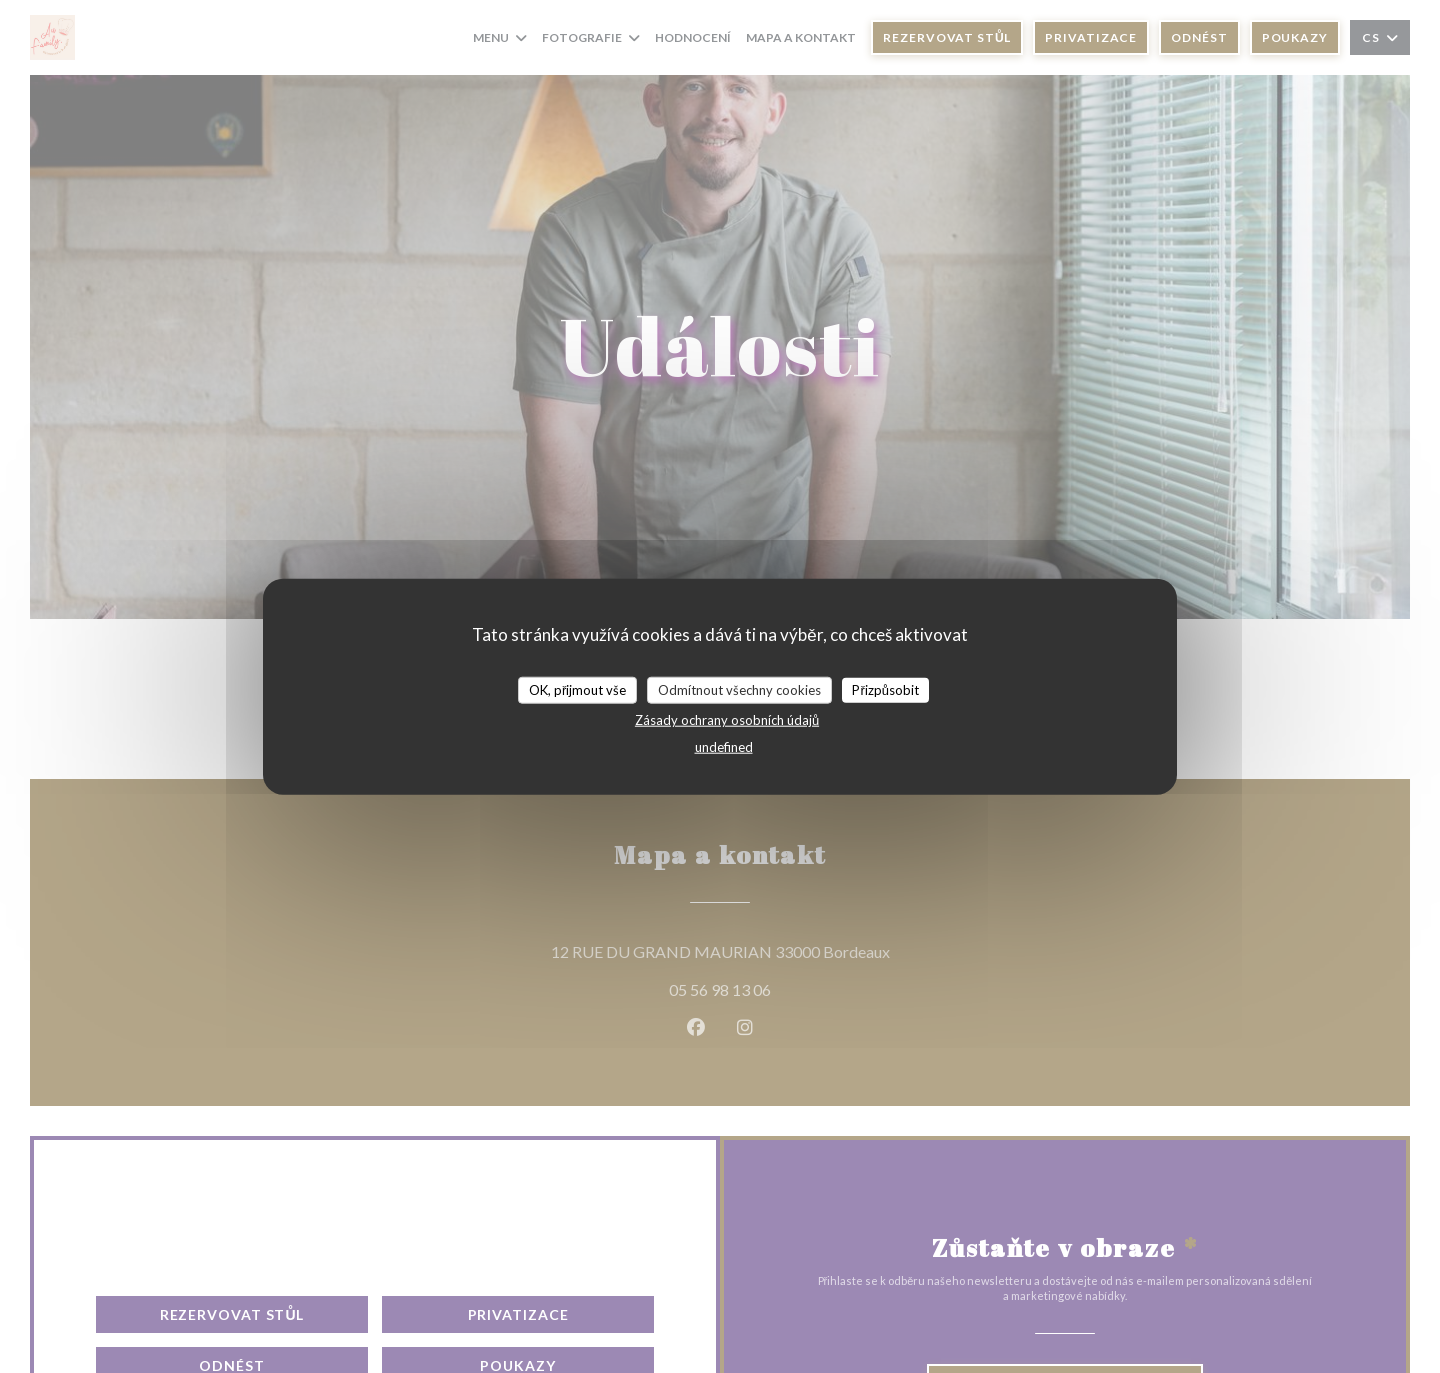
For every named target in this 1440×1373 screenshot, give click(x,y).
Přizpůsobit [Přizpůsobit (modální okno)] (885, 689)
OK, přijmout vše (577, 689)
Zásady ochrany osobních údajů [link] (727, 720)
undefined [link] (724, 747)
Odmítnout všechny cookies (739, 689)
